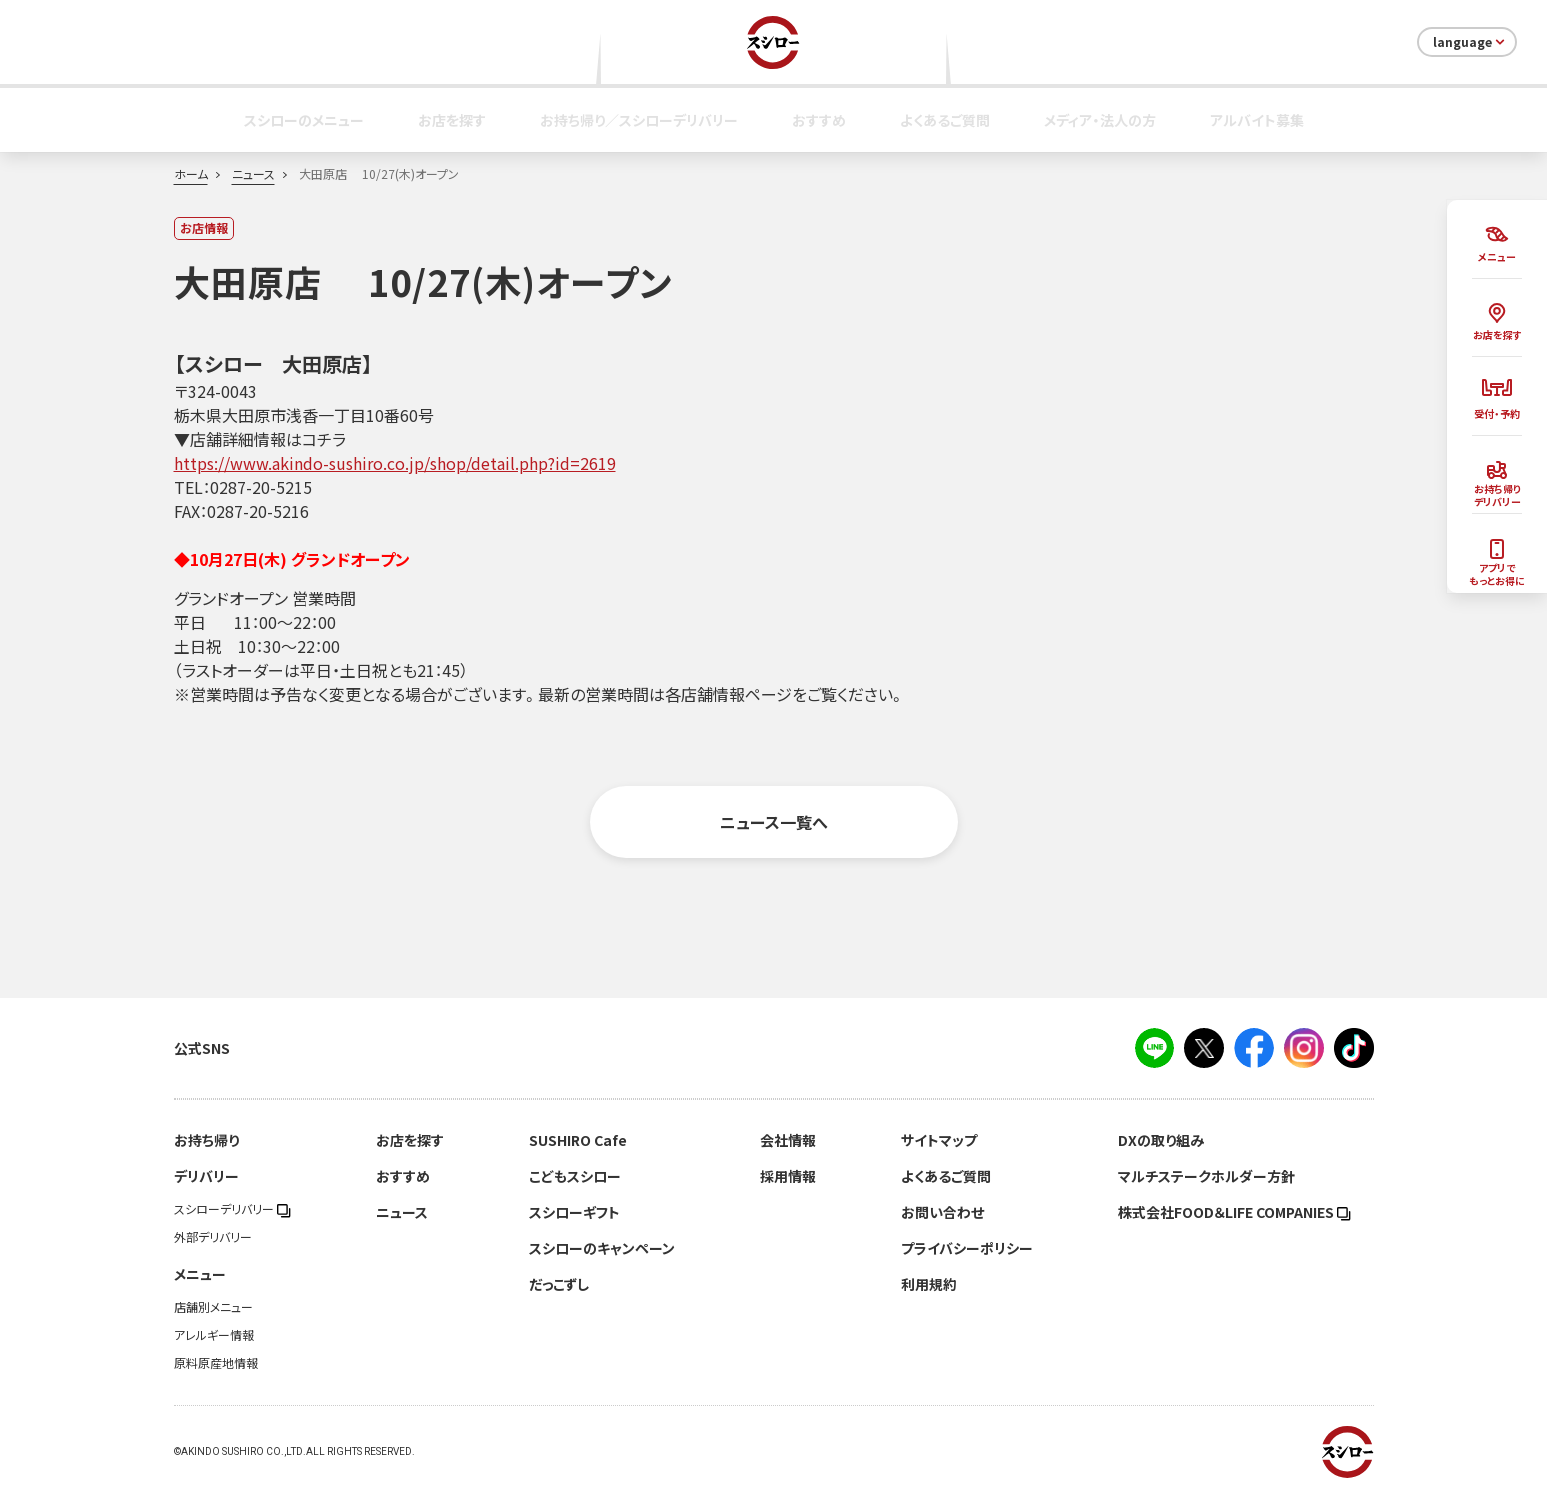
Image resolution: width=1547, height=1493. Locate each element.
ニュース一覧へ (774, 822)
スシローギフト (574, 1212)
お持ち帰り (206, 1140)
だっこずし (559, 1284)
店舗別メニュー (213, 1307)
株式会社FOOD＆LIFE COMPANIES (1234, 1212)
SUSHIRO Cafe (578, 1140)
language (1470, 42)
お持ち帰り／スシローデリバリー (639, 120)
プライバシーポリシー (967, 1248)
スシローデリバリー (232, 1209)
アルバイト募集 (1257, 120)
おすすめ (819, 120)
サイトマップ (939, 1140)
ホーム (191, 174)
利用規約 (929, 1284)
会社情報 (788, 1140)
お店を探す (452, 120)
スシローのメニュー (304, 120)
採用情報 (788, 1176)
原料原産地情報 (216, 1363)
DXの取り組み (1161, 1140)
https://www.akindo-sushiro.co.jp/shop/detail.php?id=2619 (395, 463)
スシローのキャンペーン (602, 1248)
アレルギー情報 (214, 1335)
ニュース (253, 174)
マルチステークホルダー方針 (1206, 1176)
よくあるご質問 (945, 120)
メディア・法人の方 (1100, 120)
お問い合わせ (942, 1212)
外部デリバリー (213, 1237)
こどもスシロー (575, 1176)
